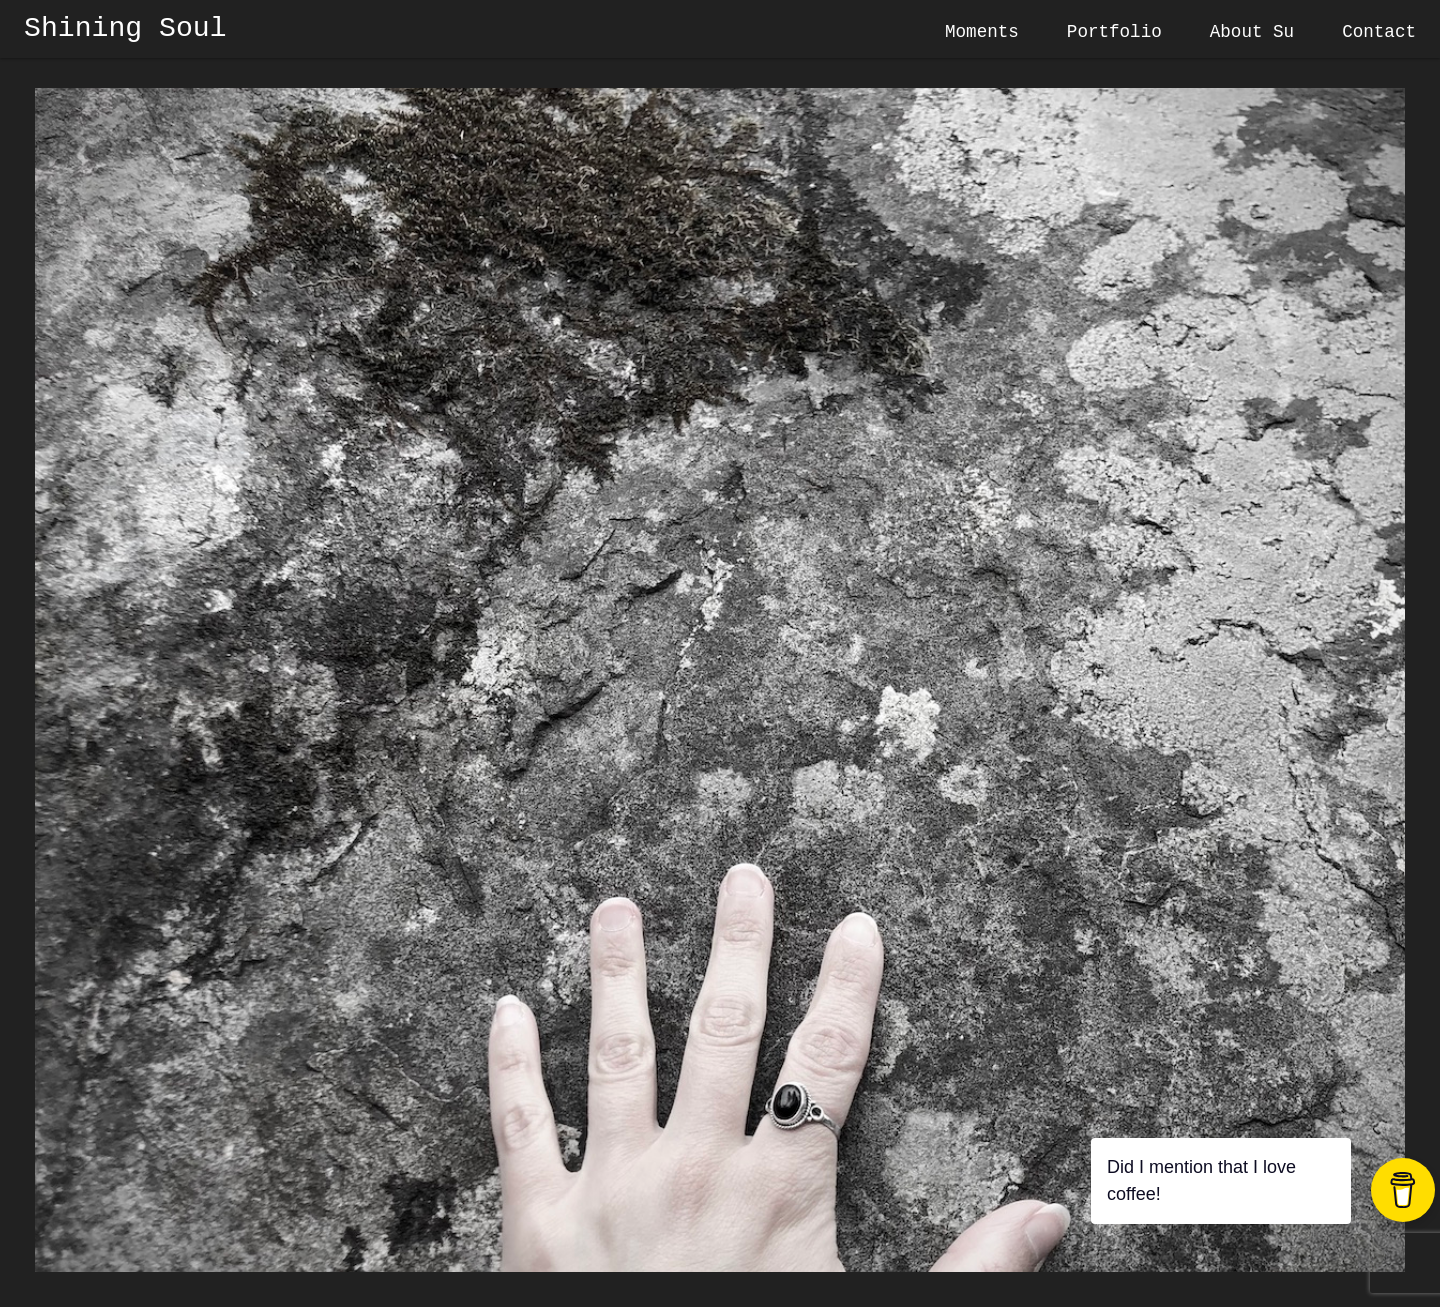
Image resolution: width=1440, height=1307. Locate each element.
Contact (1379, 32)
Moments (982, 32)
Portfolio (1114, 32)
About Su (1252, 32)
